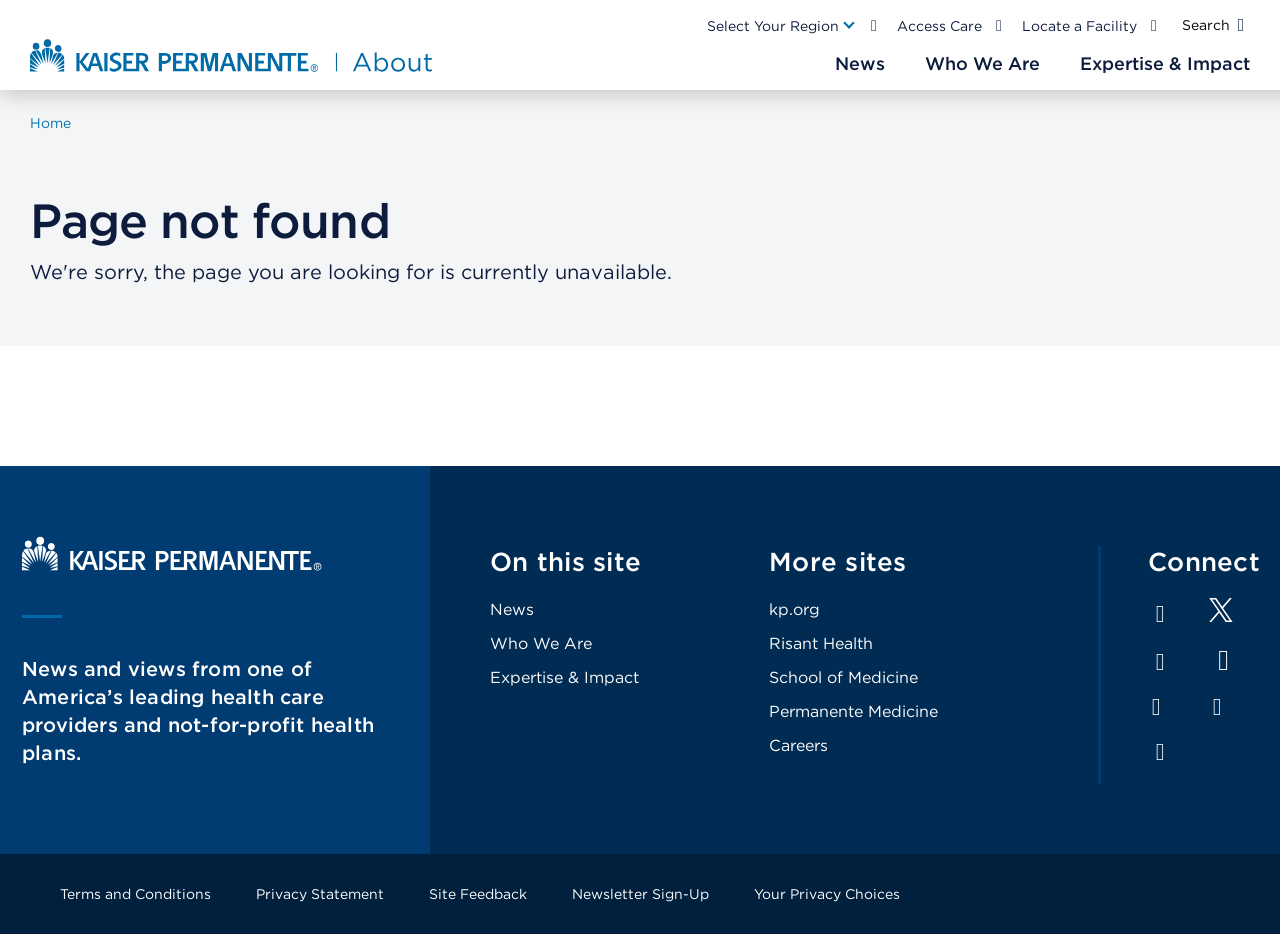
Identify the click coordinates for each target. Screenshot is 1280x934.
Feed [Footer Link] (1160, 752)
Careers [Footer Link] (798, 745)
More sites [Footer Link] (838, 561)
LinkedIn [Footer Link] (1160, 662)
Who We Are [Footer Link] (541, 643)
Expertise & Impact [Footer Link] (564, 677)
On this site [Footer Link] (565, 561)
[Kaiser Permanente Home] (172, 565)
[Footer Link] (1221, 616)
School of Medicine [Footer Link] (843, 677)
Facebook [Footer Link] (1160, 614)
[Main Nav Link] (782, 26)
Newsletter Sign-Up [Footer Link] (640, 894)
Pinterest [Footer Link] (1217, 707)
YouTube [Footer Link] (1223, 660)
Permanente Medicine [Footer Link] (853, 711)
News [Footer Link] (512, 609)
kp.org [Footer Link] (794, 609)
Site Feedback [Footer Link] (478, 894)
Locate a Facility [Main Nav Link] (1079, 26)
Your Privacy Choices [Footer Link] (827, 894)
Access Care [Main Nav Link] (939, 26)
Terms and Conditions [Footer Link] (135, 894)
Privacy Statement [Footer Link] (320, 894)
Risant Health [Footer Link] (821, 643)
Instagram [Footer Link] (1156, 707)
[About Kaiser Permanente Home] (233, 55)
